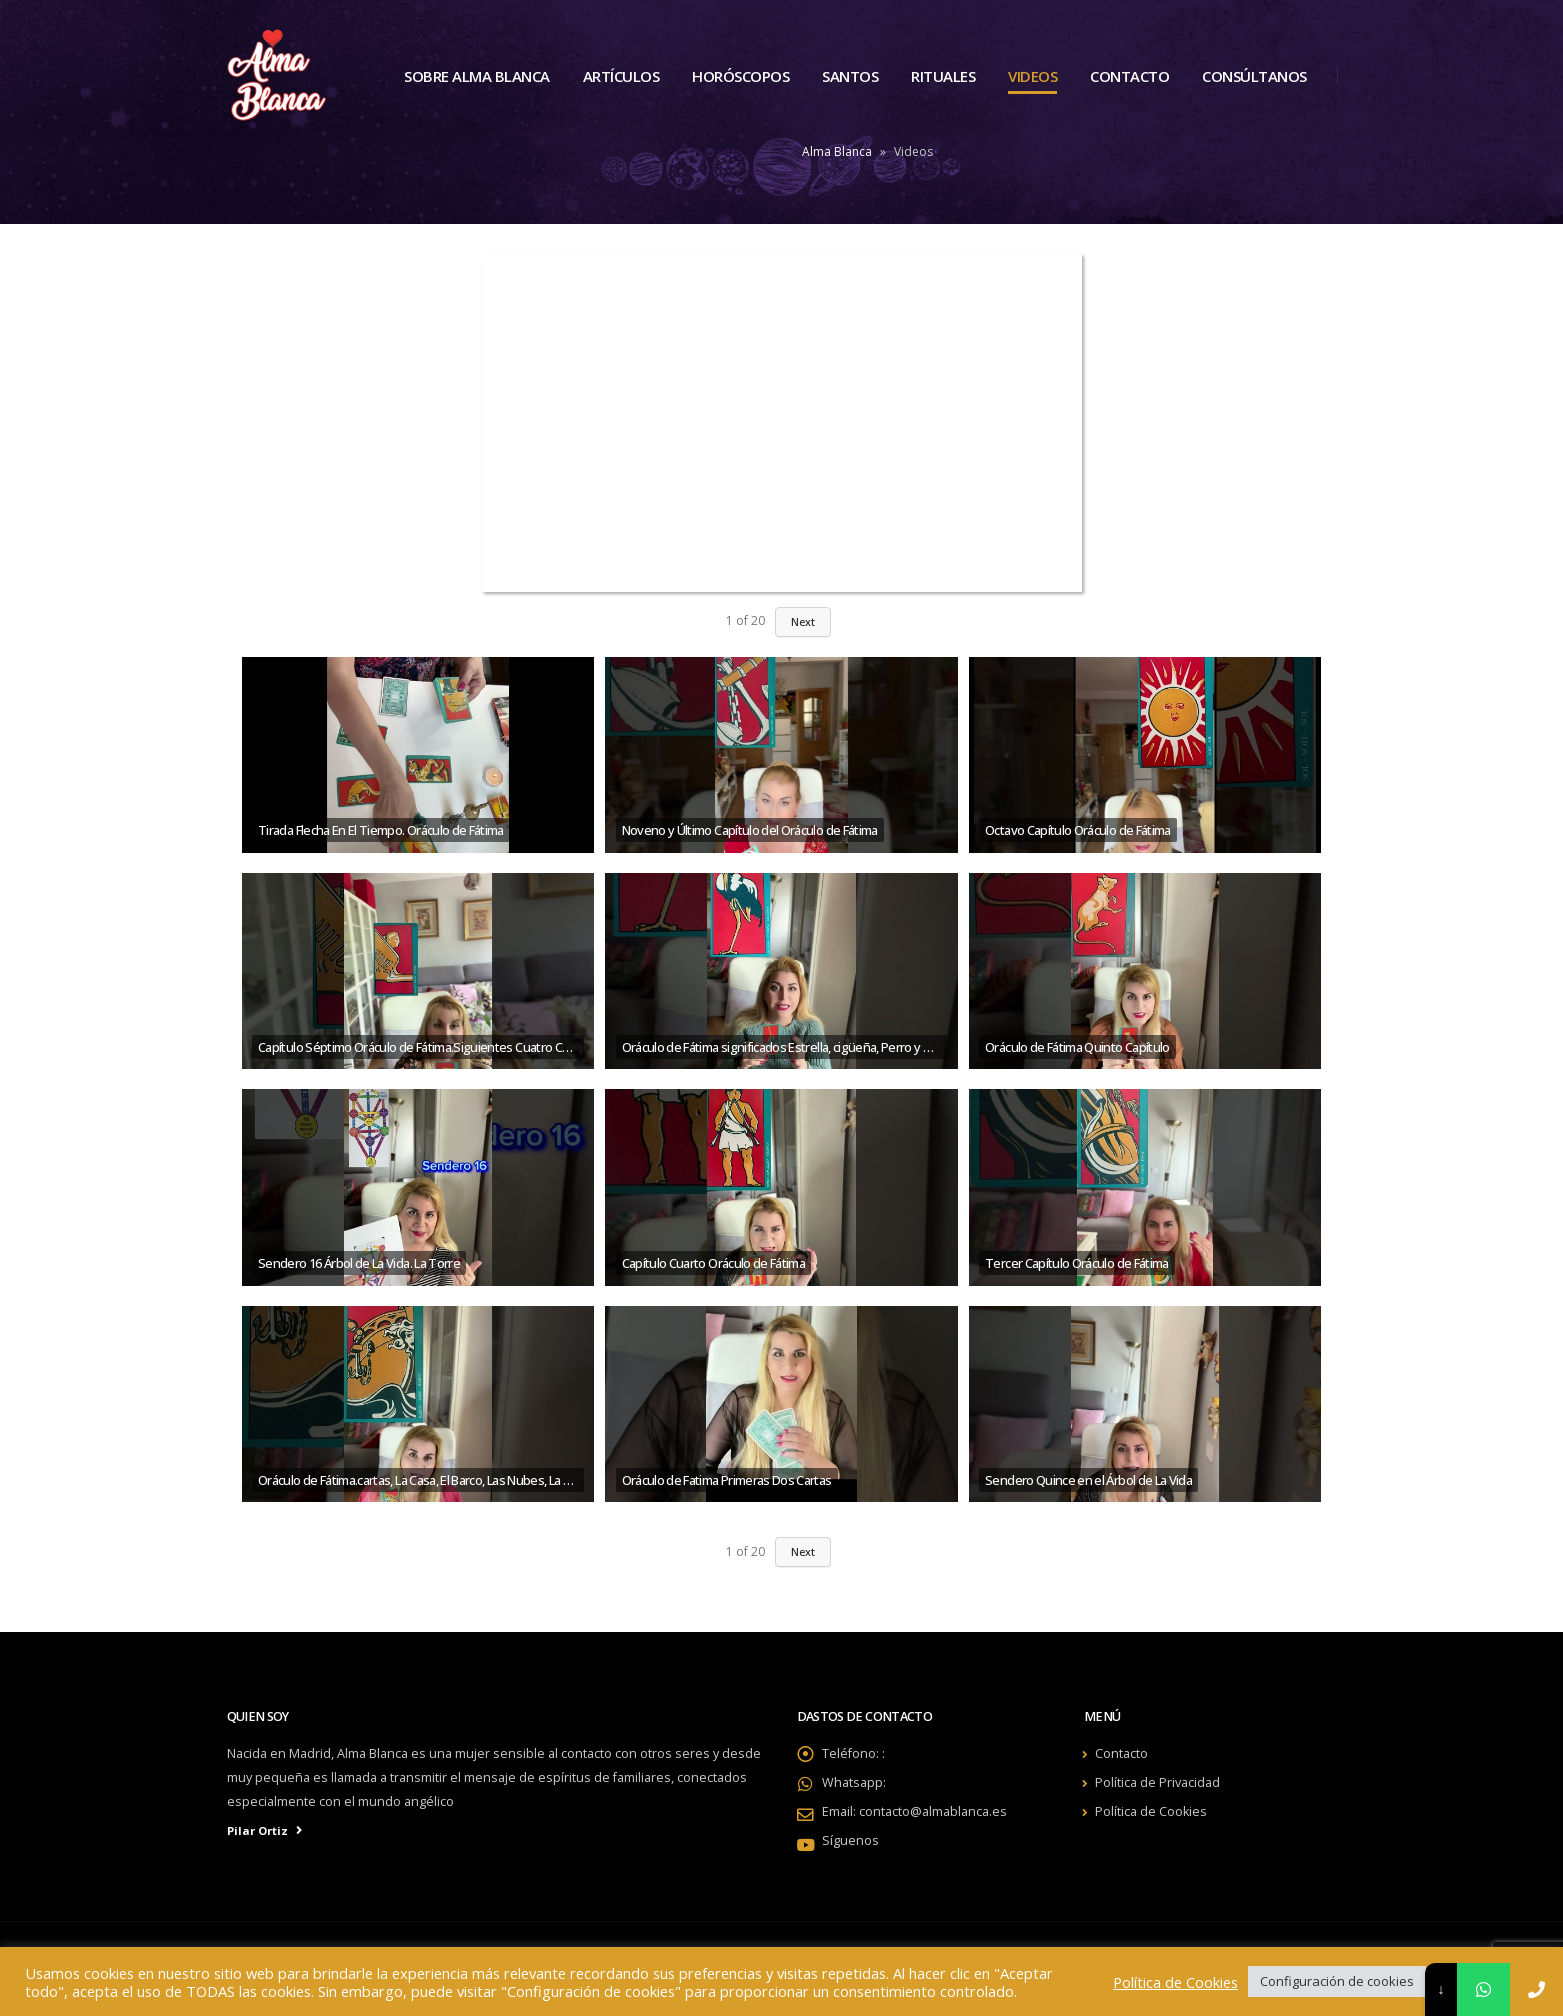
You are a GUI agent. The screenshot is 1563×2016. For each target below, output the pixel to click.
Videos (1032, 76)
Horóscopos (740, 76)
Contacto (1129, 76)
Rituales (943, 76)
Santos (850, 76)
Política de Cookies (1151, 1811)
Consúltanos (1254, 76)
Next (803, 1551)
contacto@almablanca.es (933, 1811)
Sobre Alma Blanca (477, 76)
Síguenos (850, 1840)
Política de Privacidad (1157, 1782)
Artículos (621, 76)
